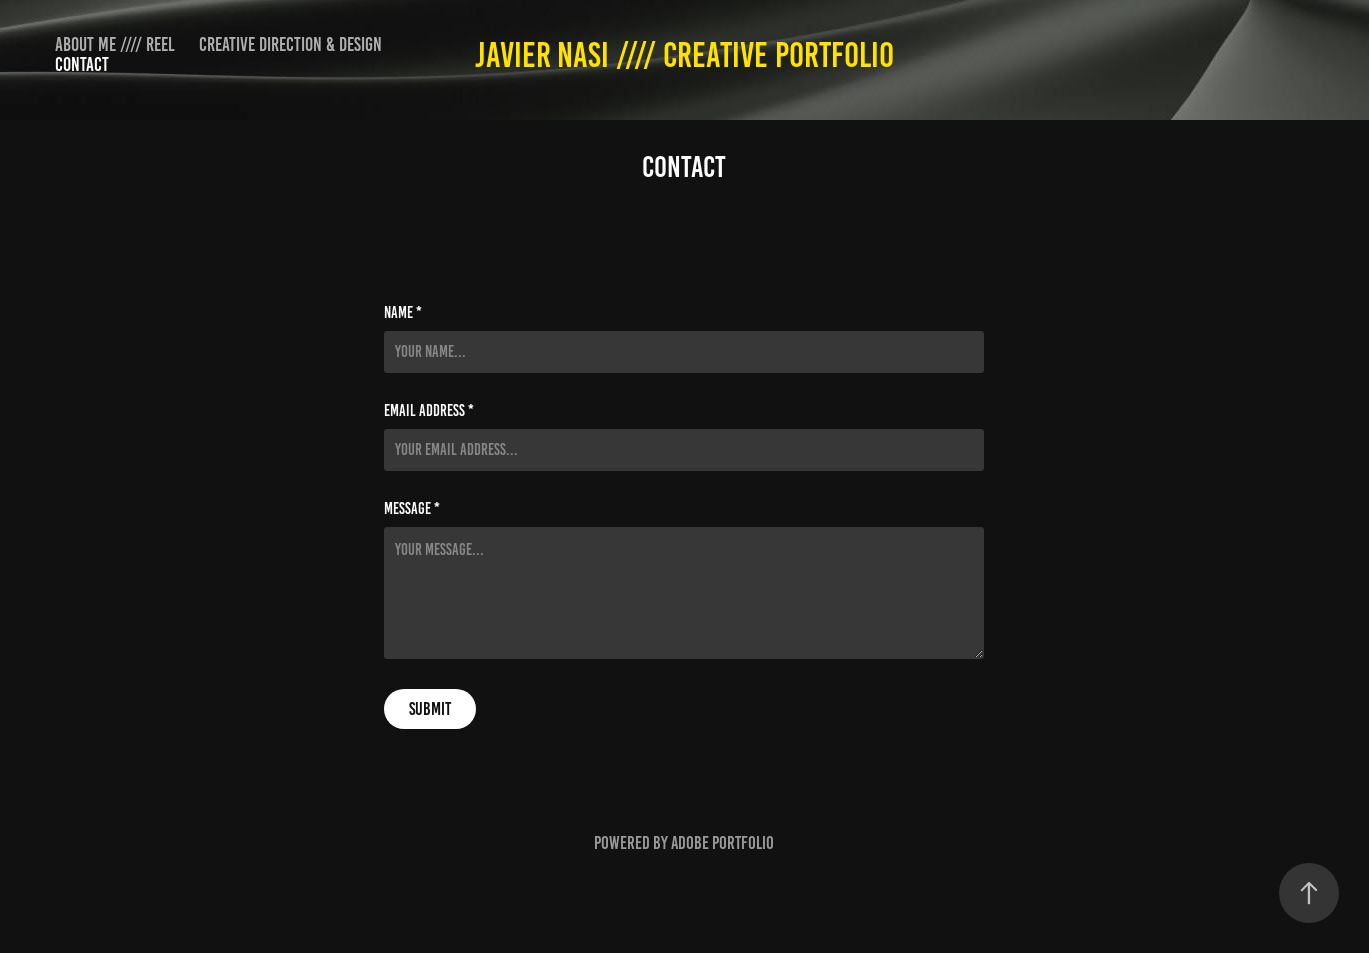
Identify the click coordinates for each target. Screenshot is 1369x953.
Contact (82, 64)
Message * (412, 509)
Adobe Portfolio (722, 843)
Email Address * (429, 411)
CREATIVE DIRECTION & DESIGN (290, 44)
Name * (403, 313)
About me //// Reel (115, 44)
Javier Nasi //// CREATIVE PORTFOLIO (684, 55)
